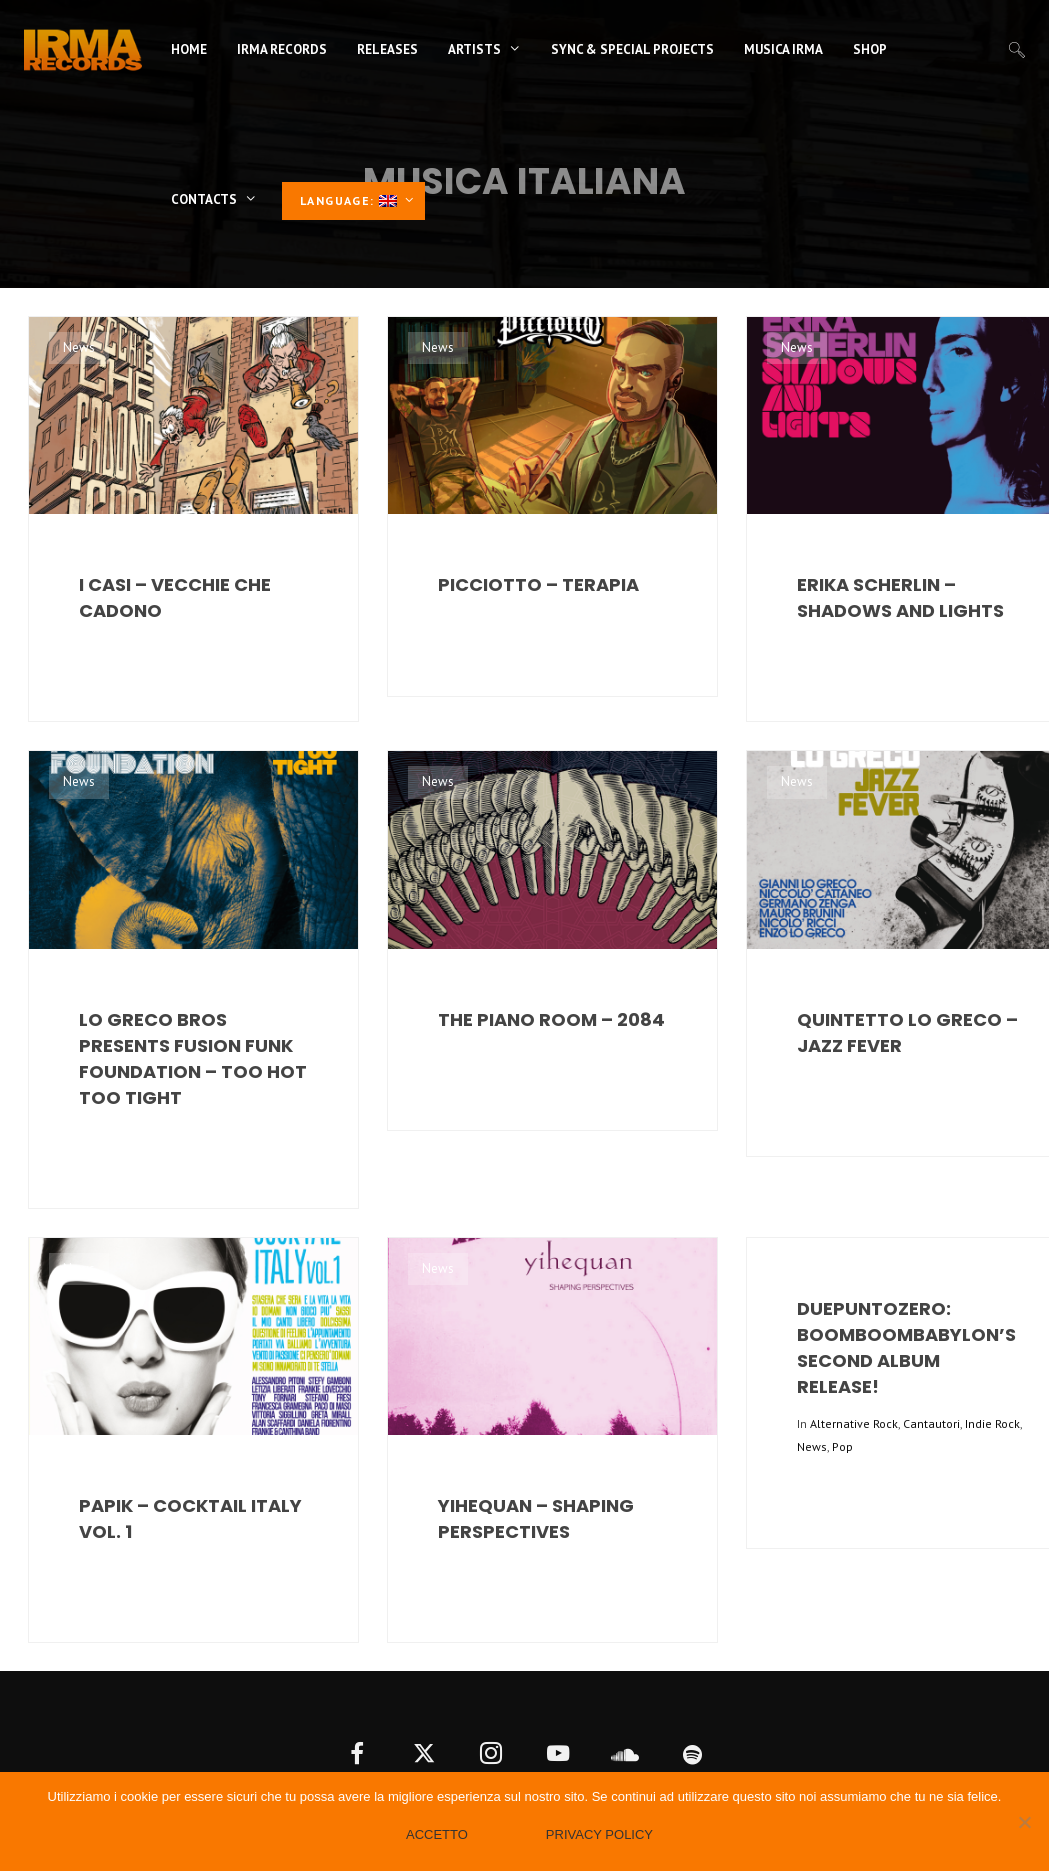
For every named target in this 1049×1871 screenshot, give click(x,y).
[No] (1024, 1822)
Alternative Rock (854, 1423)
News (79, 347)
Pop (842, 1446)
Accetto (437, 1834)
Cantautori (931, 1423)
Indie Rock (992, 1423)
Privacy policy (599, 1834)
